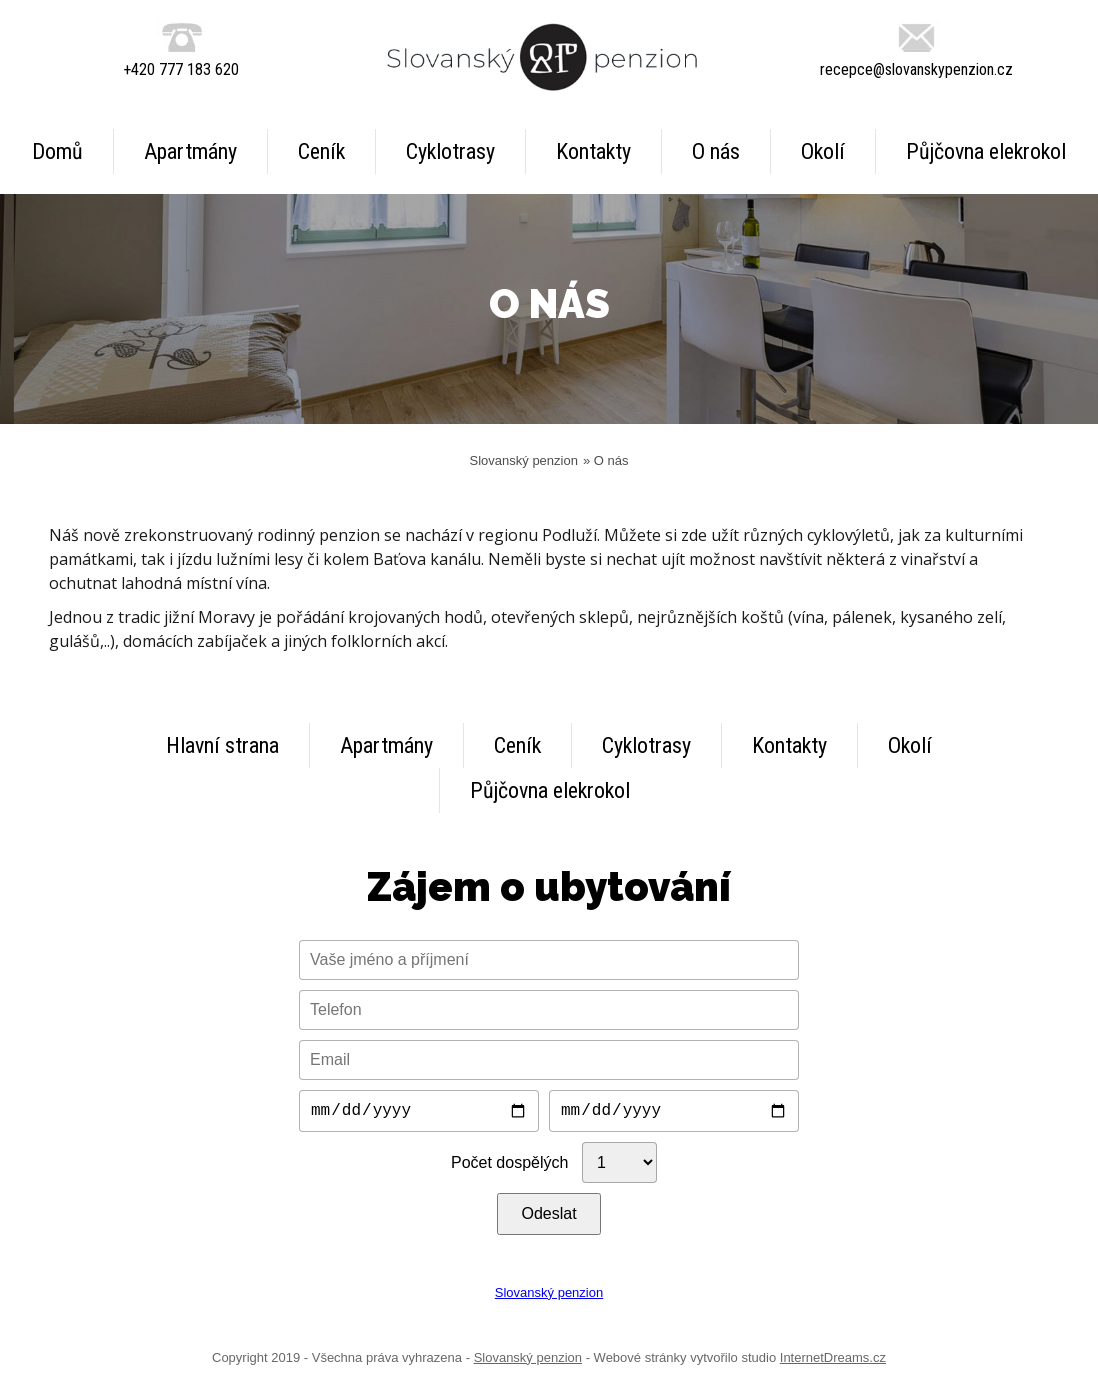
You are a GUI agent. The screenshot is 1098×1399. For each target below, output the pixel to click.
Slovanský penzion (524, 460)
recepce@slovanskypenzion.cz (916, 69)
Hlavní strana (222, 745)
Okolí (823, 151)
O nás (716, 151)
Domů (57, 151)
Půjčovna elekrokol (986, 151)
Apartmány (190, 151)
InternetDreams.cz (833, 1361)
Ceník (321, 151)
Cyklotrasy (450, 151)
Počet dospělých (509, 1166)
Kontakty (593, 151)
